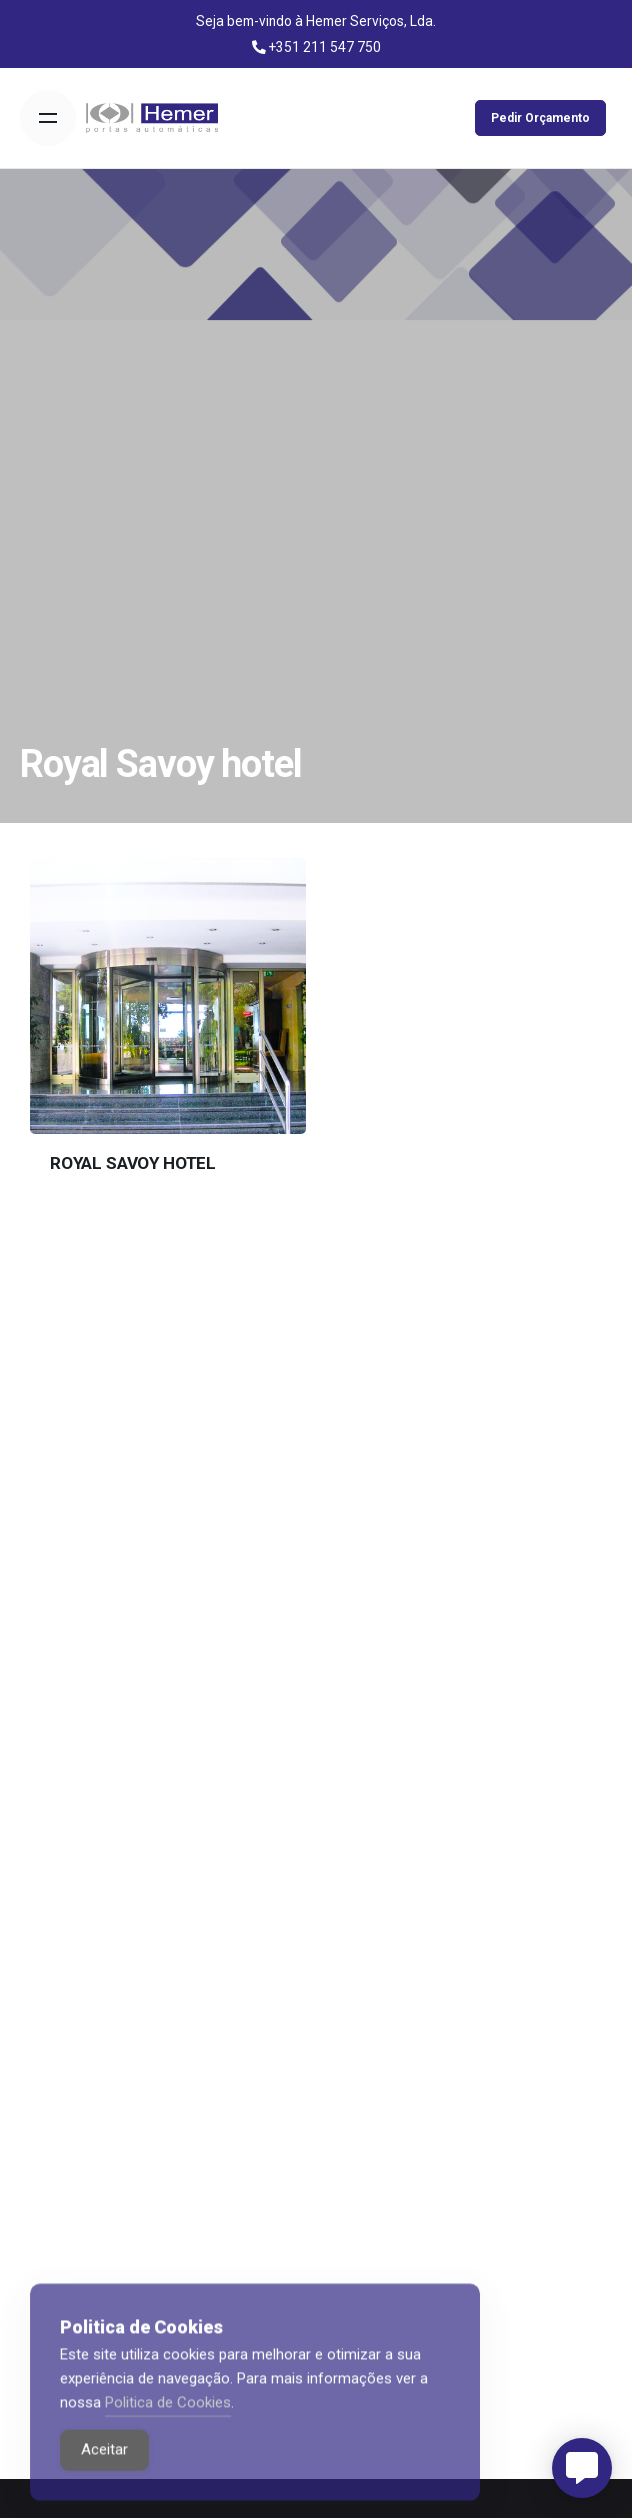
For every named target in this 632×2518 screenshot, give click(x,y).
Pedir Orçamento (540, 118)
